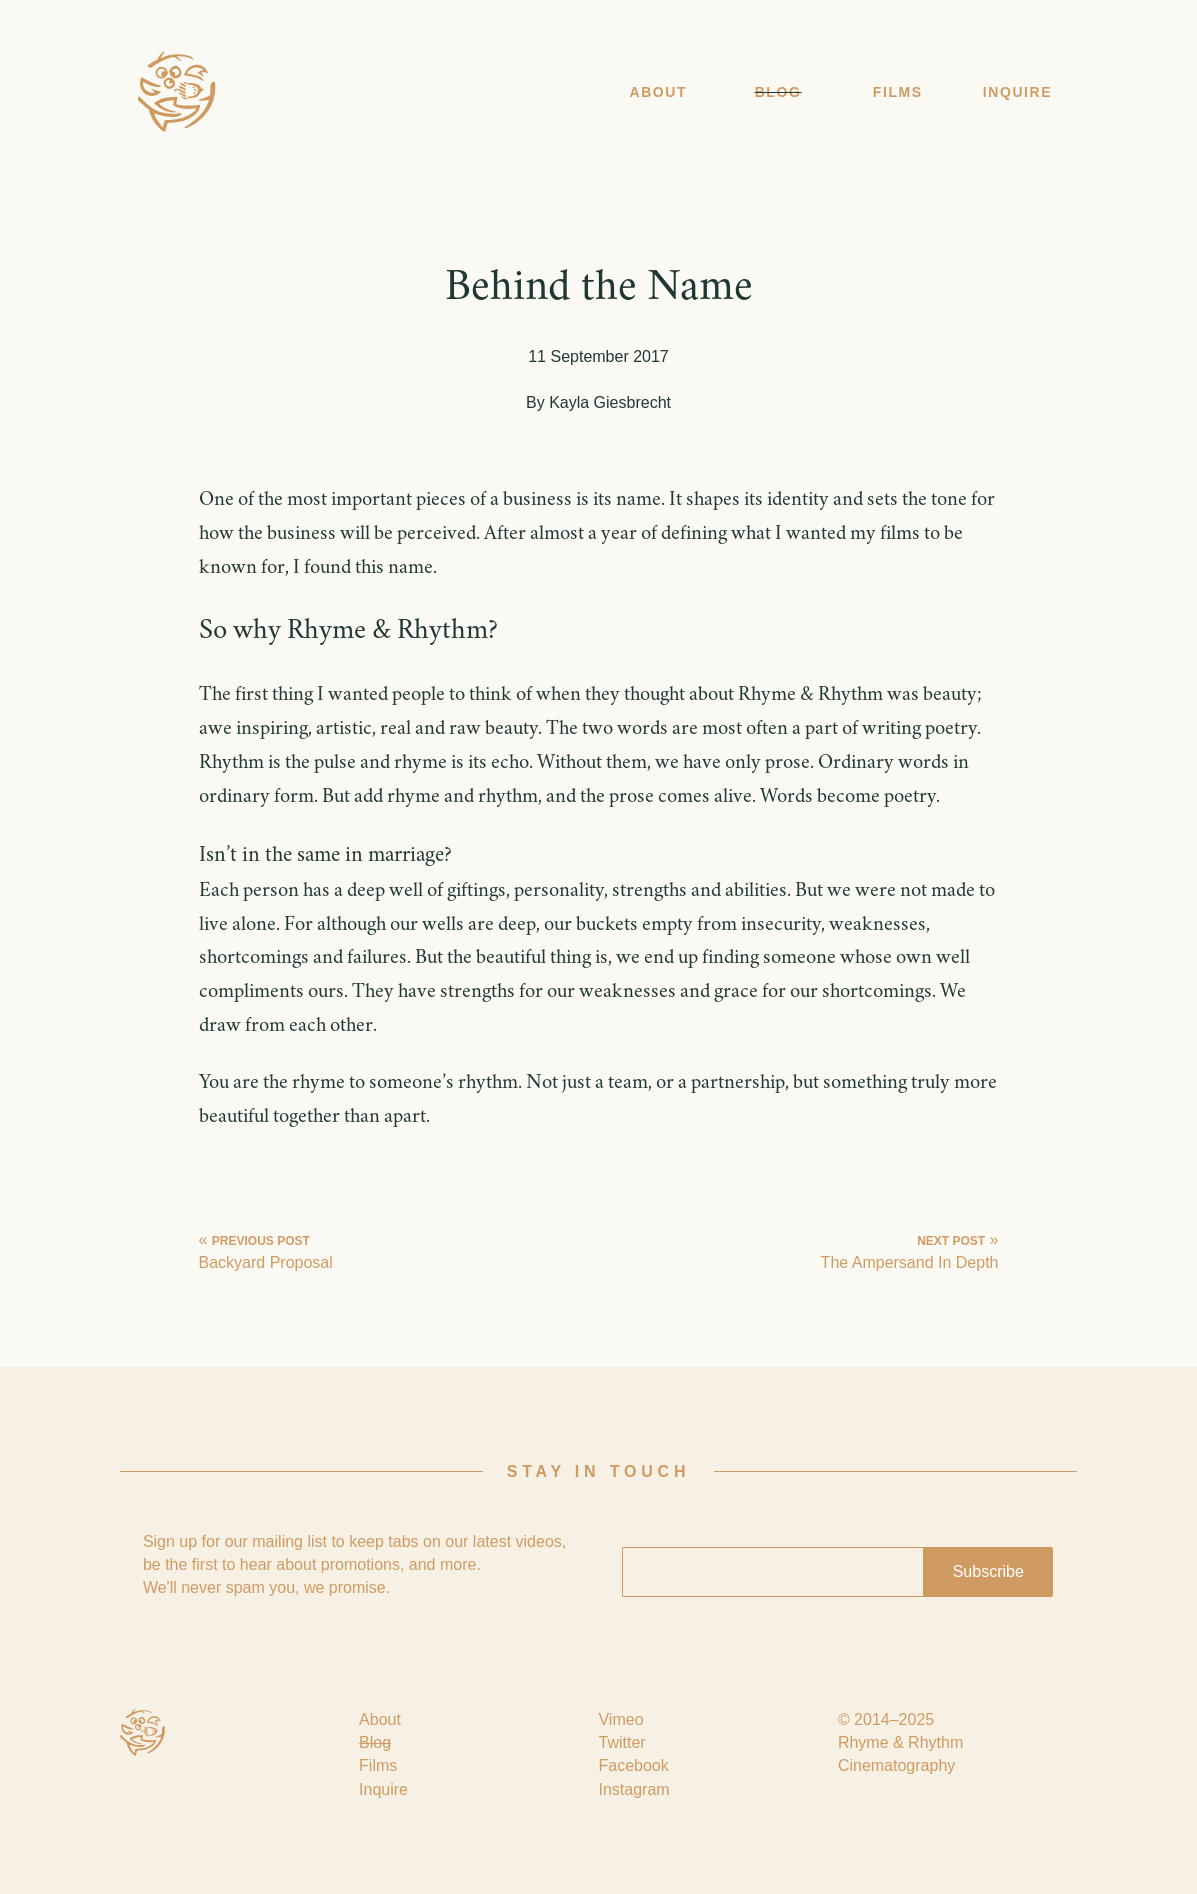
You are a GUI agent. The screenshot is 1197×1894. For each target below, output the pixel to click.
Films (898, 92)
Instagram (633, 1789)
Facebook (633, 1765)
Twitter (621, 1742)
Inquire (1018, 92)
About (658, 92)
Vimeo (620, 1719)
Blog (778, 92)
